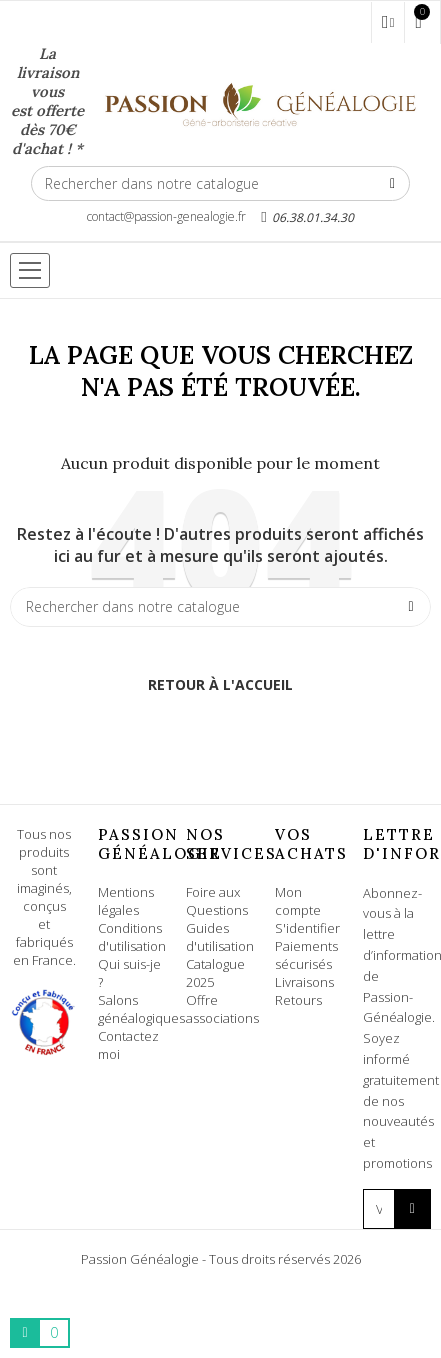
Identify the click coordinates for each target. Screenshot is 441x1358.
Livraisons (304, 982)
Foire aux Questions (217, 901)
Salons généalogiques (141, 1009)
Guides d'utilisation (220, 937)
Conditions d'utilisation (132, 937)
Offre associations (222, 1009)
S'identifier (307, 928)
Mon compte (298, 901)
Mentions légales (126, 901)
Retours (298, 1000)
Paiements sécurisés (306, 955)
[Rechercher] (220, 183)
